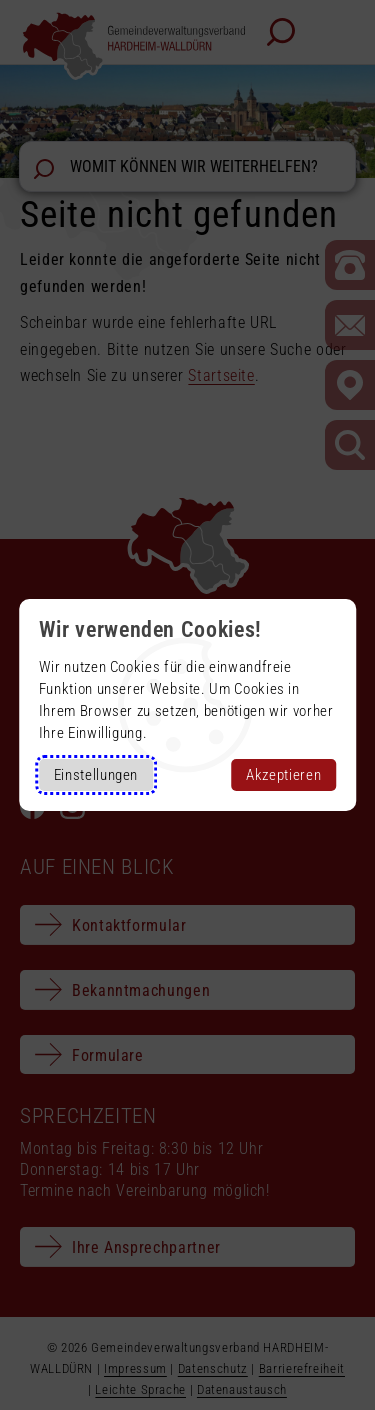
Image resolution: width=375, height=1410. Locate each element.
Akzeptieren (283, 775)
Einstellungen (96, 775)
